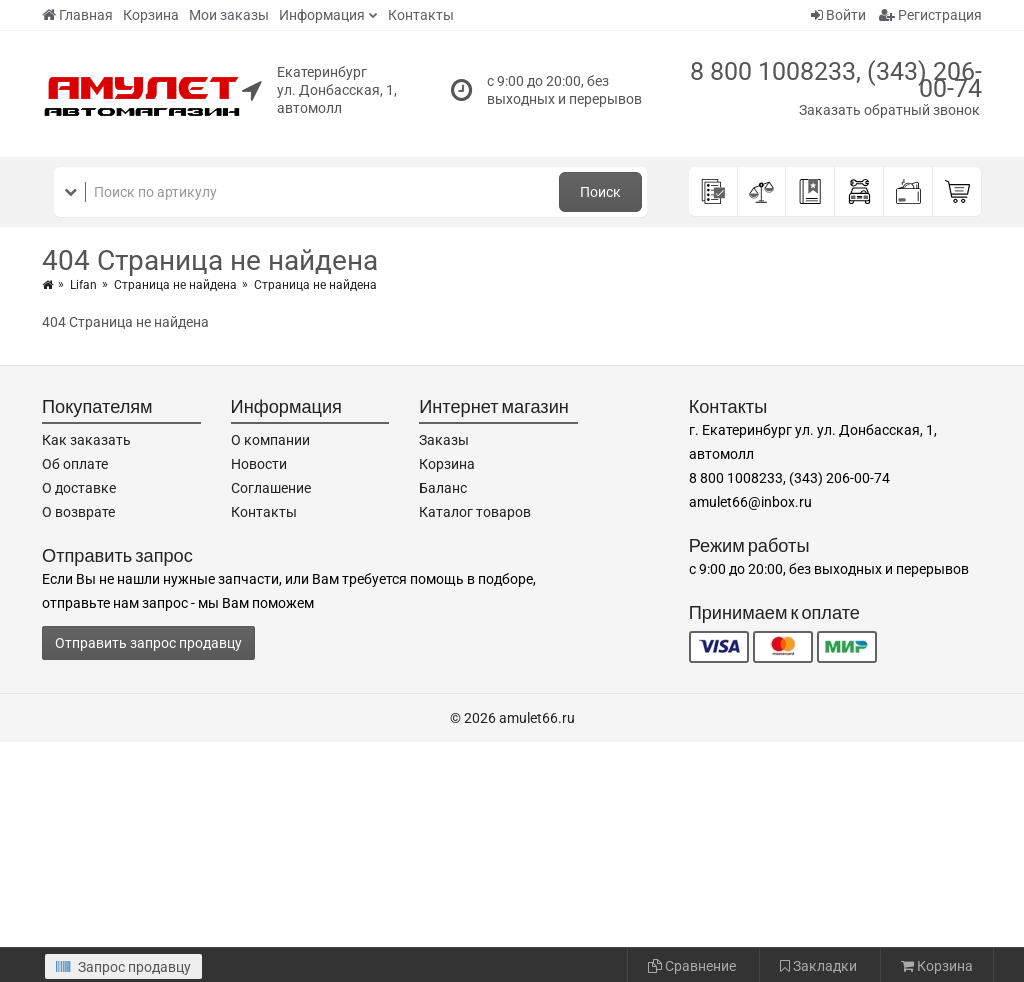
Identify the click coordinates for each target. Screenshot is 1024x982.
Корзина (151, 15)
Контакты (421, 15)
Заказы (444, 440)
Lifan (83, 285)
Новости (259, 464)
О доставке (79, 488)
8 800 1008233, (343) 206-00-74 (836, 80)
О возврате (78, 512)
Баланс (443, 488)
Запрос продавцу (123, 967)
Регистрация (930, 15)
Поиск (600, 192)
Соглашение (271, 488)
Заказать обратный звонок (889, 110)
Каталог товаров (475, 512)
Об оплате (75, 464)
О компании (270, 440)
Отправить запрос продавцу (148, 643)
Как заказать (86, 440)
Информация (322, 15)
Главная (77, 15)
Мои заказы (229, 15)
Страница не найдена (175, 285)
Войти (838, 15)
